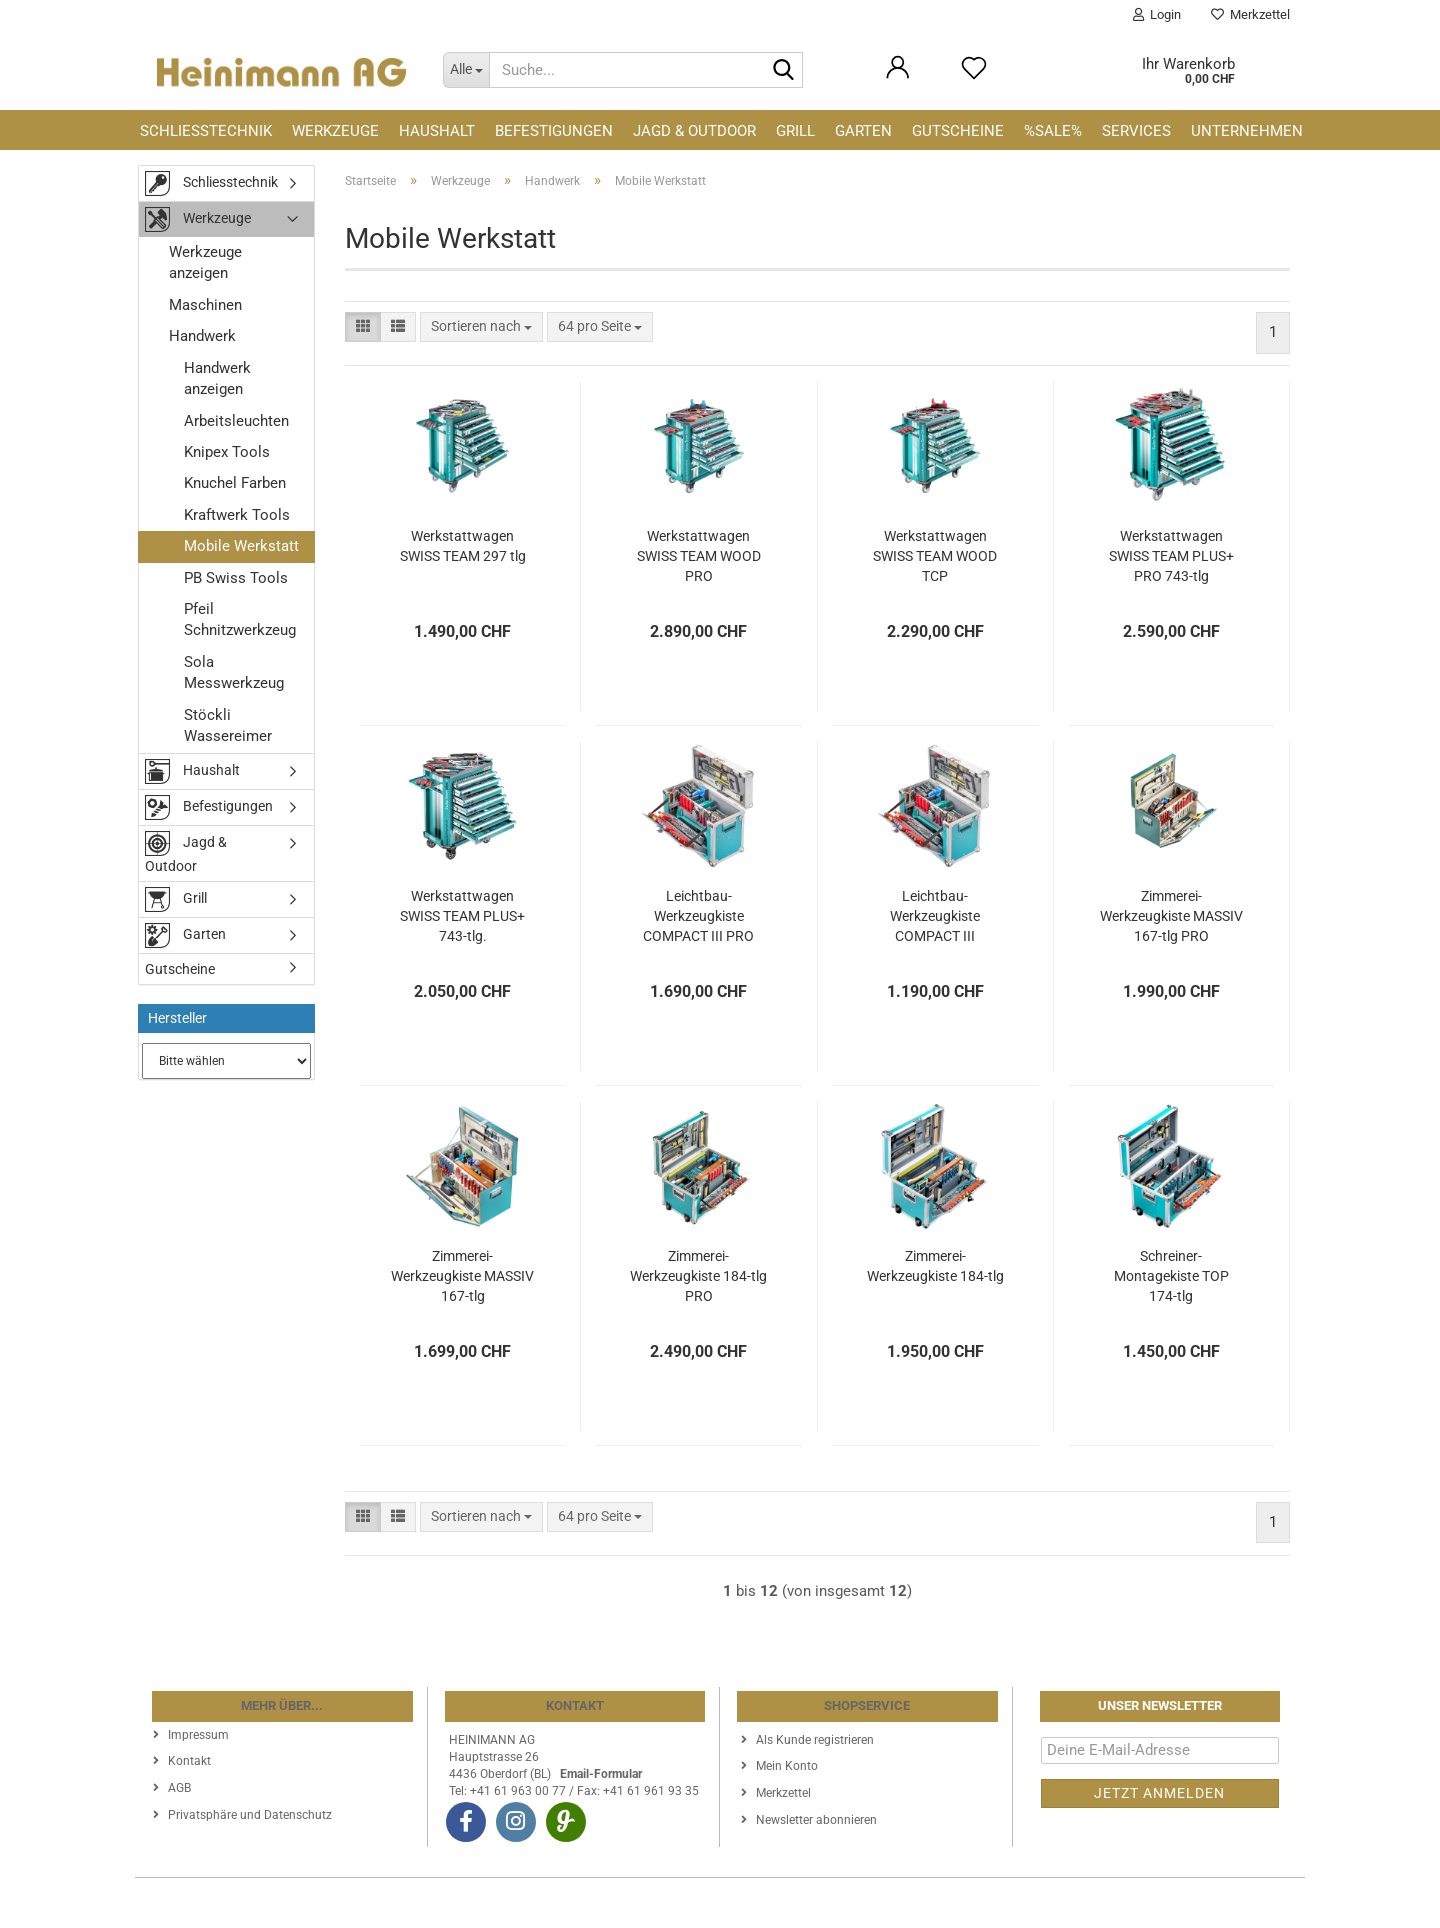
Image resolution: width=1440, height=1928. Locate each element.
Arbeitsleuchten (236, 421)
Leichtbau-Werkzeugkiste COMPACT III (935, 916)
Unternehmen (1247, 131)
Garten (863, 131)
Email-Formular (601, 1774)
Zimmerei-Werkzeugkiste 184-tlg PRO (698, 1276)
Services (1136, 131)
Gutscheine (958, 131)
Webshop (647, 1903)
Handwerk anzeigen (217, 378)
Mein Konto (787, 1766)
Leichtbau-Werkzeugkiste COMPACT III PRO (698, 916)
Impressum (198, 1735)
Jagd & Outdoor (694, 131)
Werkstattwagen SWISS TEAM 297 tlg (463, 546)
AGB (179, 1788)
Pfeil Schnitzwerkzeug (240, 619)
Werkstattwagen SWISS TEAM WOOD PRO (699, 556)
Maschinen (205, 305)
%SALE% (1053, 131)
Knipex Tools (227, 452)
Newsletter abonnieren (816, 1820)
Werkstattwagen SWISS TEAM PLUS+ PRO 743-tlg (1171, 556)
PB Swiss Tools (236, 578)
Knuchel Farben (235, 483)
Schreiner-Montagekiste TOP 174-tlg (1171, 1276)
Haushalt (437, 131)
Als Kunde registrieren (815, 1740)
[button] (363, 327)
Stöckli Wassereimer (228, 725)
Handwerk (202, 336)
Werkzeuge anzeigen (205, 262)
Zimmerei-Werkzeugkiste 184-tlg (935, 1266)
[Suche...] (466, 70)
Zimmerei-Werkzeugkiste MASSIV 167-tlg (462, 1276)
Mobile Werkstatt (241, 546)
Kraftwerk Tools (237, 515)
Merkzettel (1250, 14)
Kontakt (189, 1761)
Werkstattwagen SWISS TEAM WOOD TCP (935, 556)
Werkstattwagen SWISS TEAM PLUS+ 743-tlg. (462, 916)
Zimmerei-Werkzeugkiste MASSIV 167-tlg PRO (1171, 916)
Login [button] (1157, 14)
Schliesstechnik (206, 131)
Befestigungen (554, 131)
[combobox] (481, 327)
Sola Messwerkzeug (234, 672)
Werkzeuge (335, 131)
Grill (795, 131)
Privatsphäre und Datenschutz (250, 1815)
